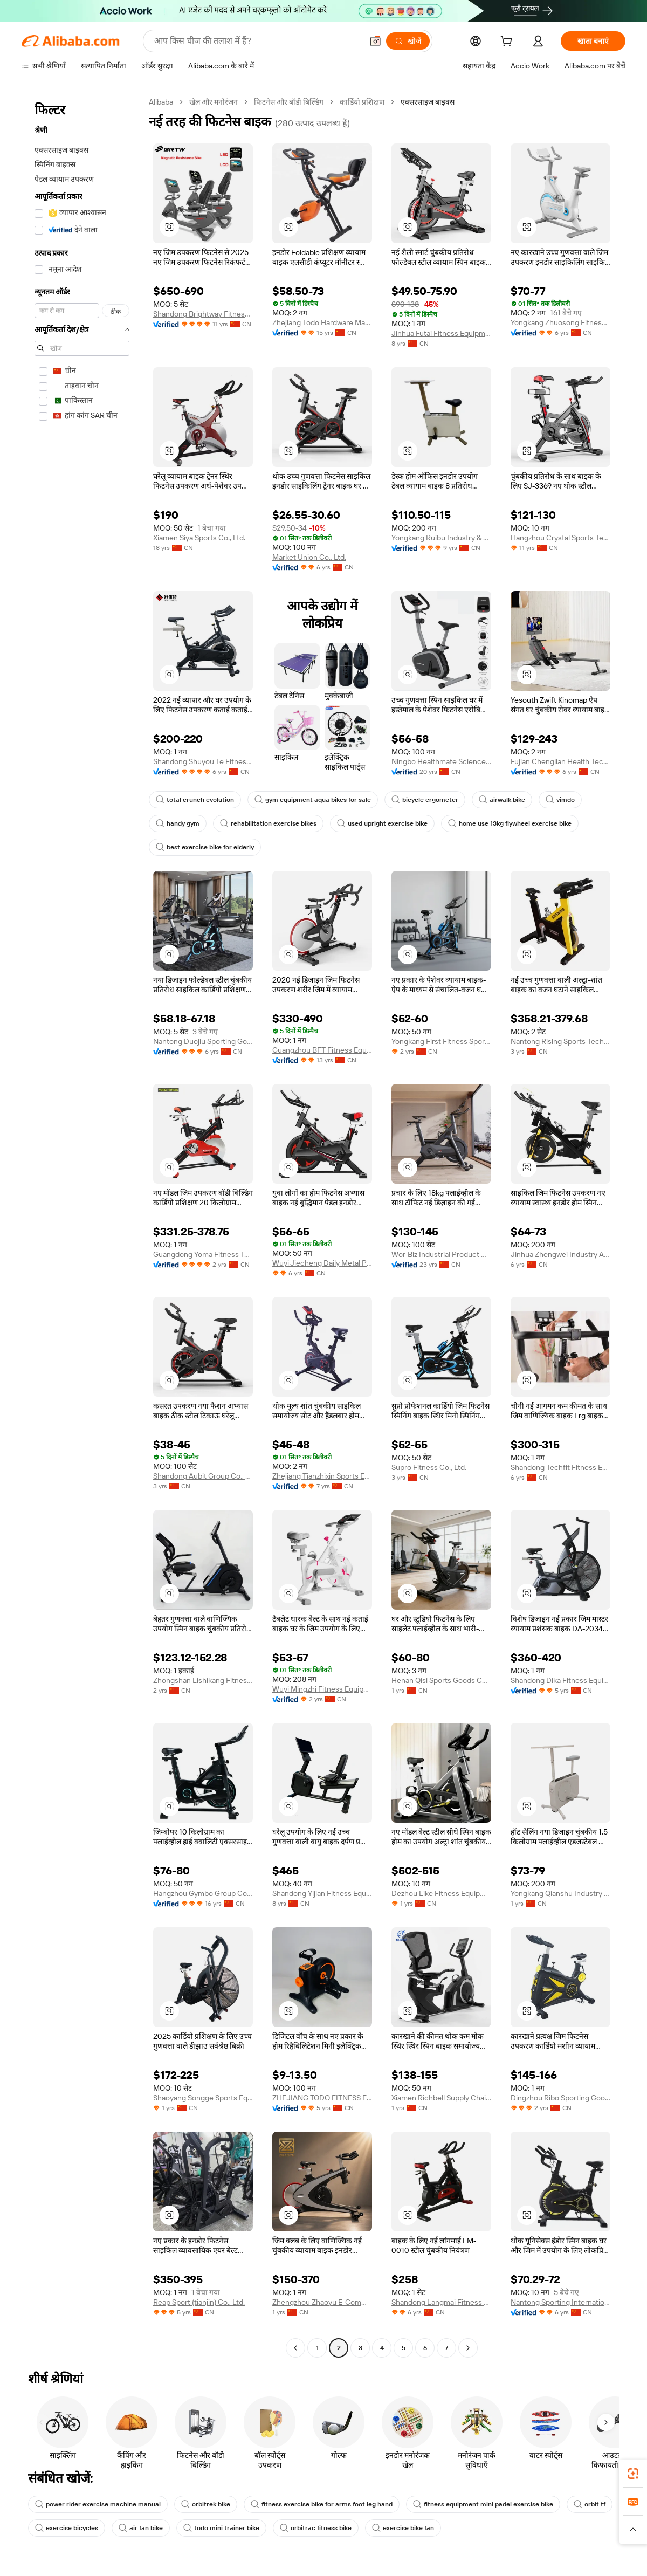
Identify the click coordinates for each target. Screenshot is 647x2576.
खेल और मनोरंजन (213, 102)
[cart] (508, 42)
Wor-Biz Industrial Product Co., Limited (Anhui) (441, 1254)
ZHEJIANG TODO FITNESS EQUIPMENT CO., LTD (322, 2097)
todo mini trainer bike (221, 2528)
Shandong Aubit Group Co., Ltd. (203, 1476)
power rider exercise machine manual (98, 2504)
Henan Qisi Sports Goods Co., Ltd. (441, 1680)
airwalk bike (502, 799)
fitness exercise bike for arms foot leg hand (322, 2504)
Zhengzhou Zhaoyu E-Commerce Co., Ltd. (322, 2302)
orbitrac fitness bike (316, 2528)
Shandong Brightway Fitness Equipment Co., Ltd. (203, 314)
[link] (633, 2474)
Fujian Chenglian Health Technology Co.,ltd (560, 761)
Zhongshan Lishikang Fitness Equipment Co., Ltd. (203, 1680)
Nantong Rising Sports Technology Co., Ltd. (560, 1041)
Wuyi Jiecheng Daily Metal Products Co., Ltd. (322, 1263)
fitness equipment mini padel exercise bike (483, 2504)
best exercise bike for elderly (205, 847)
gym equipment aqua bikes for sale (312, 799)
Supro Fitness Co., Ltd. (428, 1467)
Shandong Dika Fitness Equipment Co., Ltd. (560, 1680)
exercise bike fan (403, 2528)
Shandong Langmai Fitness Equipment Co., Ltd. (441, 2302)
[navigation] (82, 1226)
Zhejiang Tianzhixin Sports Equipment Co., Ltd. (322, 1476)
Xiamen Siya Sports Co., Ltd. (199, 537)
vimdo (560, 799)
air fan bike (141, 2528)
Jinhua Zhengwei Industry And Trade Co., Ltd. (560, 1254)
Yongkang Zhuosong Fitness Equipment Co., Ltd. (560, 322)
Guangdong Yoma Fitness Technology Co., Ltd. (203, 1254)
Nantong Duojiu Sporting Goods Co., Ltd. (203, 1041)
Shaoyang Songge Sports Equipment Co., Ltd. (203, 2097)
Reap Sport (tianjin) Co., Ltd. (199, 2302)
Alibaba (161, 102)
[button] (375, 41)
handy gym (177, 823)
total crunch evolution (195, 799)
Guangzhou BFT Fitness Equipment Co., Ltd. (322, 1050)
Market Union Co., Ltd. (309, 557)
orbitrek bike (205, 2504)
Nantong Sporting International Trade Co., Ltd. (560, 2302)
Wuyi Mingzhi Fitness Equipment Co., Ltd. (322, 1689)
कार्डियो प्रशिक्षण (362, 102)
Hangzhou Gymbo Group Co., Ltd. (203, 1893)
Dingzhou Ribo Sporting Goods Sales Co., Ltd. (560, 2097)
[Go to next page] (468, 2348)
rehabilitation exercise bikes (268, 823)
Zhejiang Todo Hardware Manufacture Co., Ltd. (322, 322)
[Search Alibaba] (257, 41)
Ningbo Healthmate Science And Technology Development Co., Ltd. (441, 761)
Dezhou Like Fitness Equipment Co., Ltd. (441, 1893)
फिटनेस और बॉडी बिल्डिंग (289, 102)
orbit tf (589, 2504)
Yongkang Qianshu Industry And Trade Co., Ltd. (560, 1893)
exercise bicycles (66, 2528)
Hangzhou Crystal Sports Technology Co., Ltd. (560, 537)
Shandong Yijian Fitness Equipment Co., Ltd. (322, 1893)
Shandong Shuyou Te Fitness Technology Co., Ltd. (203, 761)
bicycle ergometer (424, 799)
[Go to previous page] (295, 2348)
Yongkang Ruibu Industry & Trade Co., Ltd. (441, 537)
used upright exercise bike (382, 823)
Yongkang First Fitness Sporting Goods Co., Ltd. (441, 1041)
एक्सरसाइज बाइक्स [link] (428, 102)
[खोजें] (408, 41)
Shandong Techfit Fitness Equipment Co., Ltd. (560, 1467)
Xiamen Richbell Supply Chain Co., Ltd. (441, 2097)
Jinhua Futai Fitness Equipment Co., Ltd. (441, 333)
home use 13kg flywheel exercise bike (510, 823)
